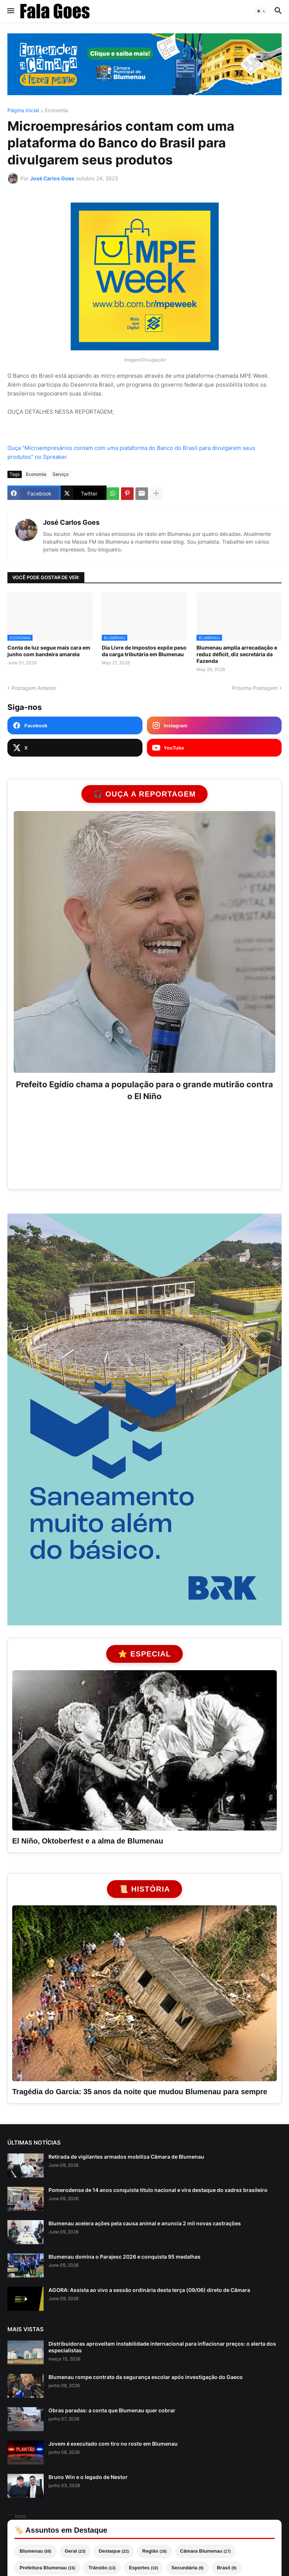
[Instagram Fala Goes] (214, 725)
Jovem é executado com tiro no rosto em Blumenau (113, 2443)
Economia (56, 110)
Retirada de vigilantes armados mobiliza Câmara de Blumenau (126, 2156)
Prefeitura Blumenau (47, 2567)
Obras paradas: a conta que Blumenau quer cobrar (111, 2410)
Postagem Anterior (33, 688)
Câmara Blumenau (205, 2551)
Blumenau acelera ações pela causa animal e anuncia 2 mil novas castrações (144, 2223)
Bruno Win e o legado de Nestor (88, 2477)
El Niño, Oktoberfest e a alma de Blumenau (87, 1841)
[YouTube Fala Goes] (214, 748)
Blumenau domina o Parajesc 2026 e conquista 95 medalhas (124, 2256)
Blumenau (35, 2551)
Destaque (114, 2551)
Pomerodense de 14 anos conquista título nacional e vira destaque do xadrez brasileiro (158, 2190)
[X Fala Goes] (74, 748)
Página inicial (23, 110)
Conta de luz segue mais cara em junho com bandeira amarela (48, 650)
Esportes (143, 2567)
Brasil (226, 2567)
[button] (10, 11)
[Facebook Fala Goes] (74, 725)
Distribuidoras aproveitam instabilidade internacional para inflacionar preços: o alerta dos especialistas (162, 2346)
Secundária (187, 2567)
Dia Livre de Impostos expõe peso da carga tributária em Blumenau (144, 650)
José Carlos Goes (71, 522)
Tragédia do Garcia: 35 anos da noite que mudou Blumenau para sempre (139, 2092)
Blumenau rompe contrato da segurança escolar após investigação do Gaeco (145, 2377)
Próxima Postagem (255, 688)
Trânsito (101, 2567)
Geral (75, 2551)
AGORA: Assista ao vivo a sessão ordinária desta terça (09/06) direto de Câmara (149, 2290)
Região (154, 2551)
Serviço (60, 474)
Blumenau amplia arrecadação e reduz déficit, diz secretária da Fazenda (236, 654)
